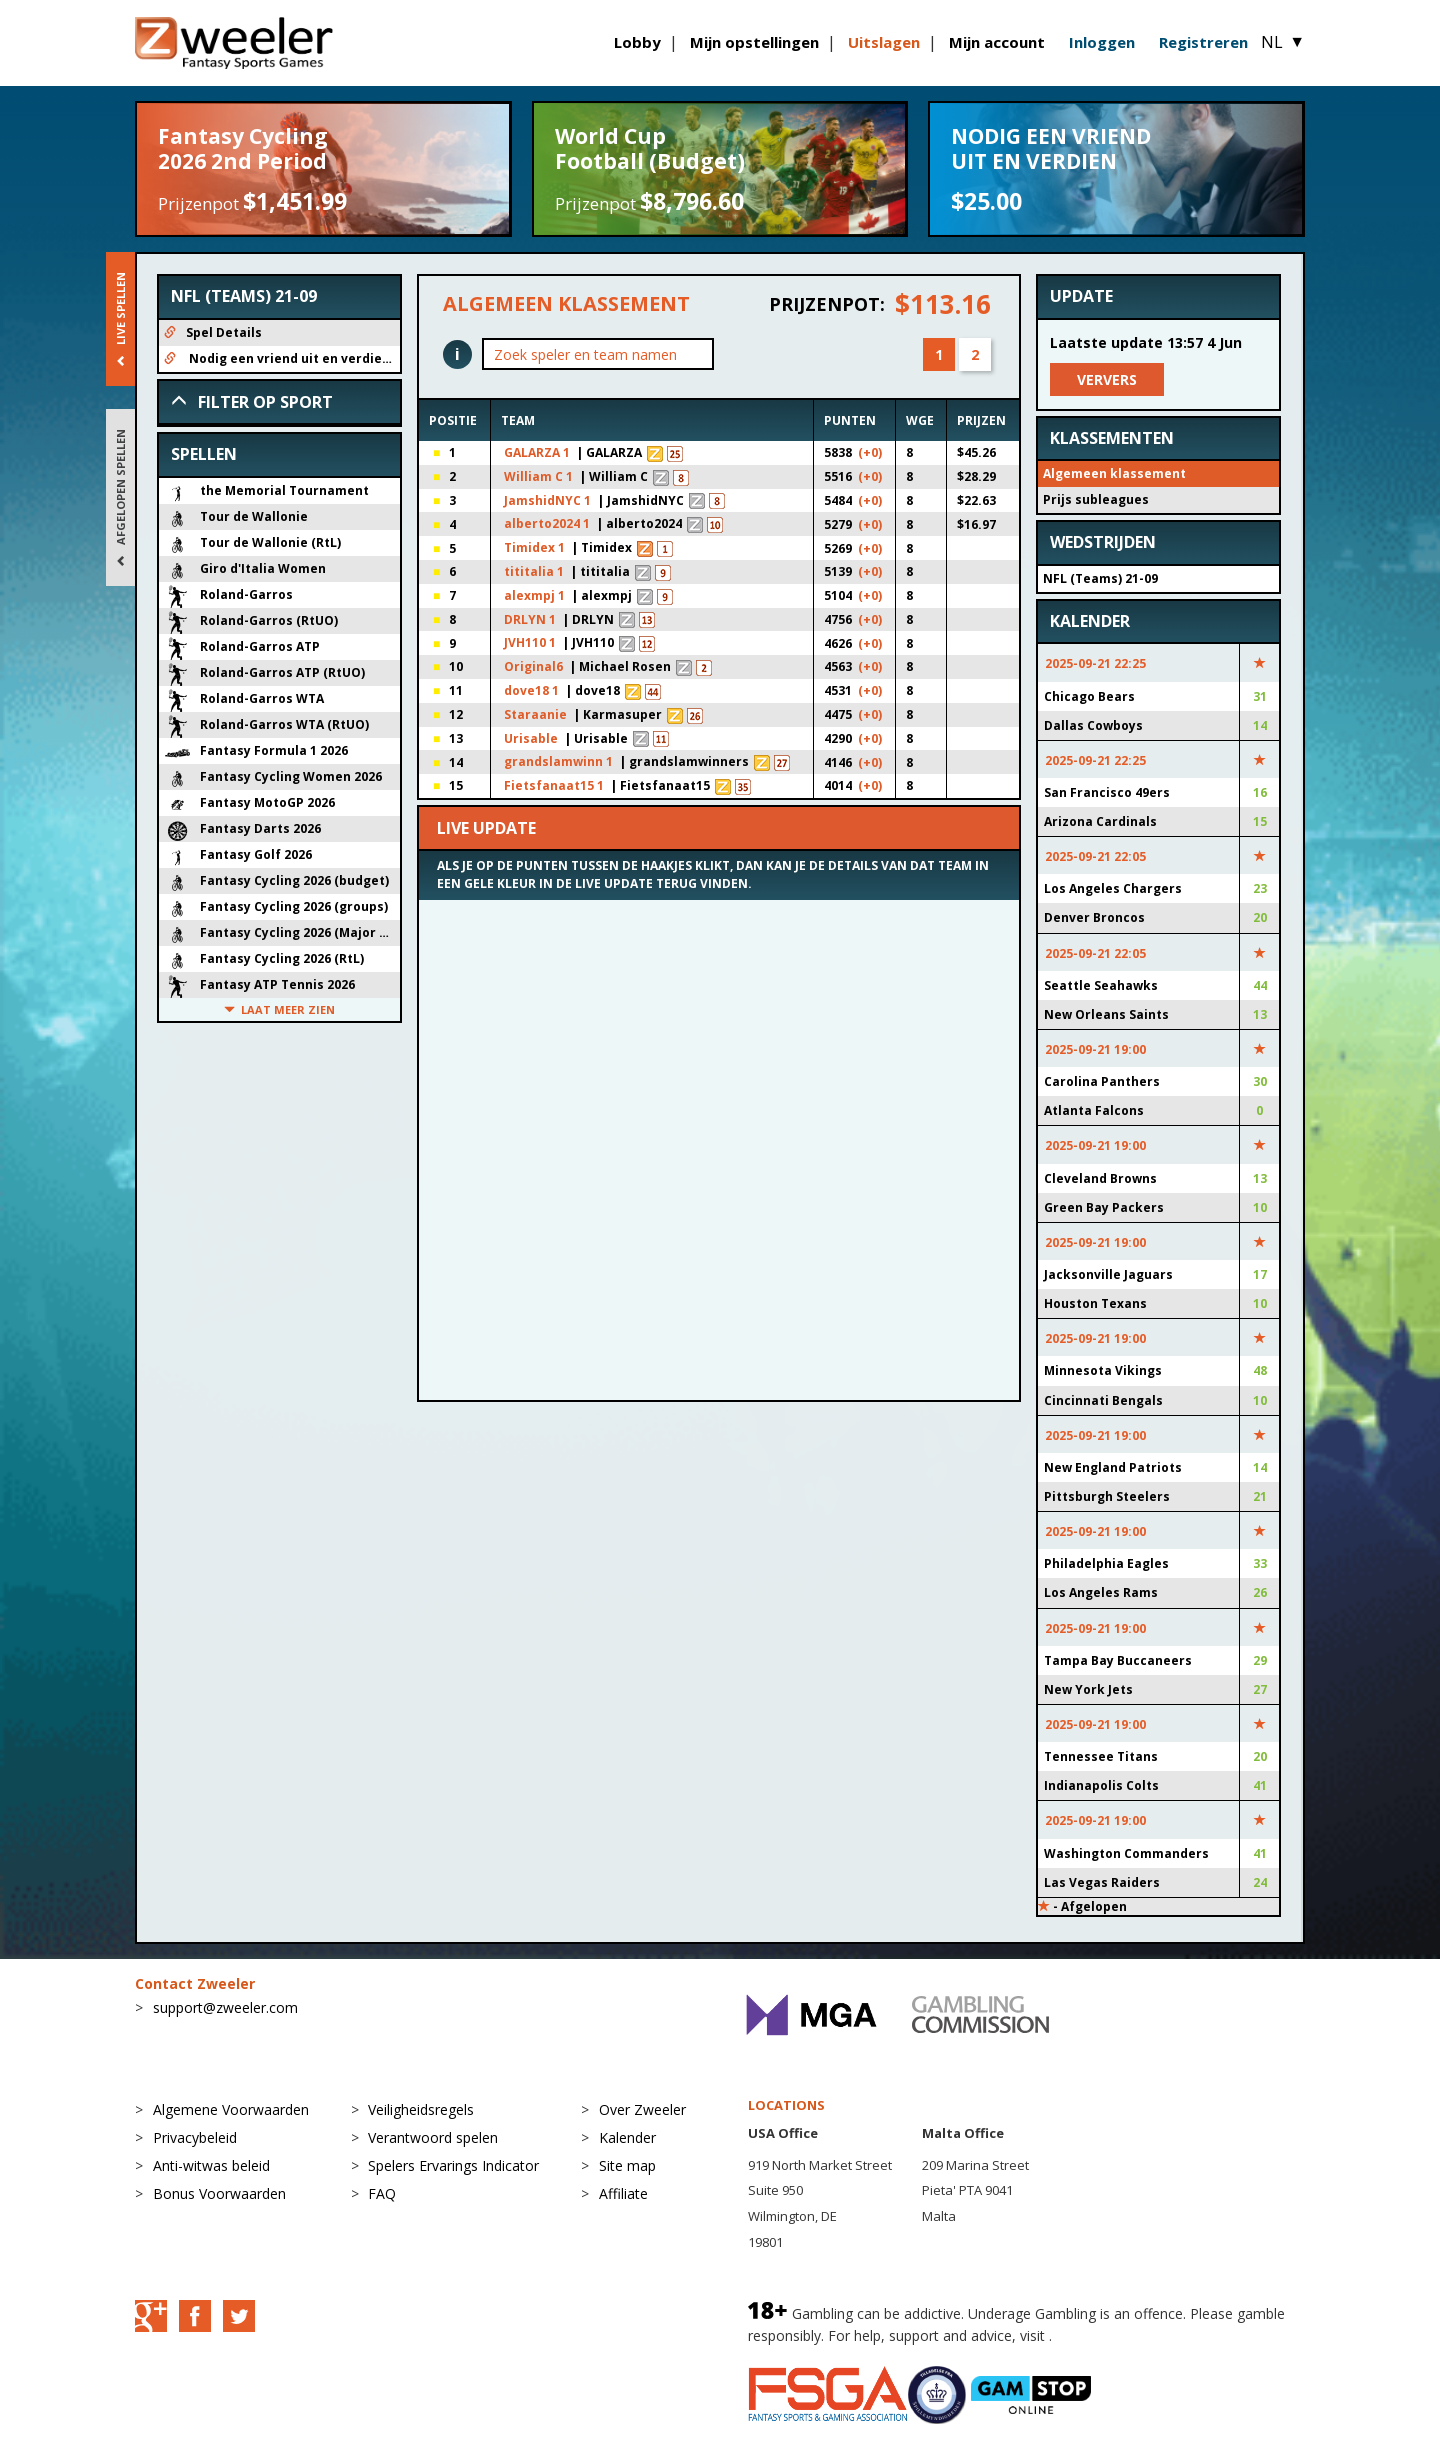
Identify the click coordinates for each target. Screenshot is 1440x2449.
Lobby (637, 42)
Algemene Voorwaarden (231, 2119)
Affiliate (623, 2203)
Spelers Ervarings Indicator (453, 2175)
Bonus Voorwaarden (219, 2203)
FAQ (382, 2203)
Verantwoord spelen (433, 2147)
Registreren (1203, 42)
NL (1283, 42)
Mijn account (997, 42)
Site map (627, 2175)
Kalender (627, 2147)
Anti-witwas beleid (211, 2175)
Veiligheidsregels (421, 2119)
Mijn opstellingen (754, 42)
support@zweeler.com (225, 2017)
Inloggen (1102, 42)
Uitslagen (884, 42)
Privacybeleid (195, 2147)
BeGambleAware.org (1123, 2345)
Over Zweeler (642, 2119)
